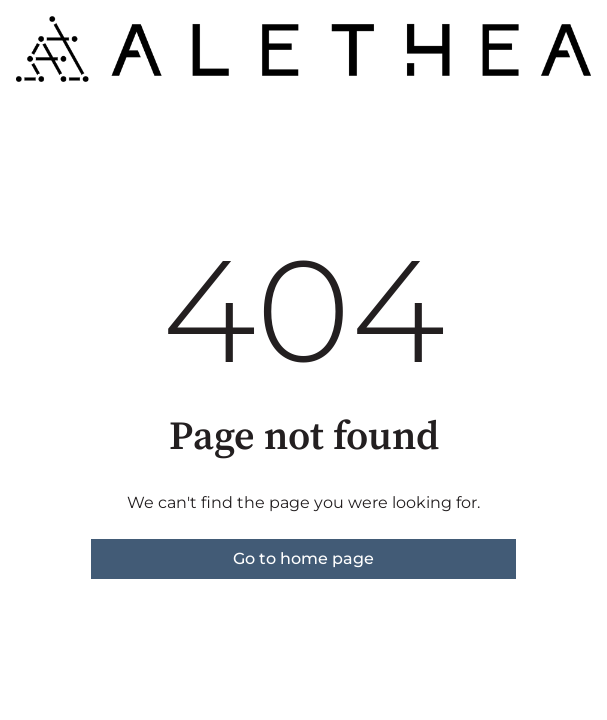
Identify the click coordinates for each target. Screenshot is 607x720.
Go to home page (303, 558)
